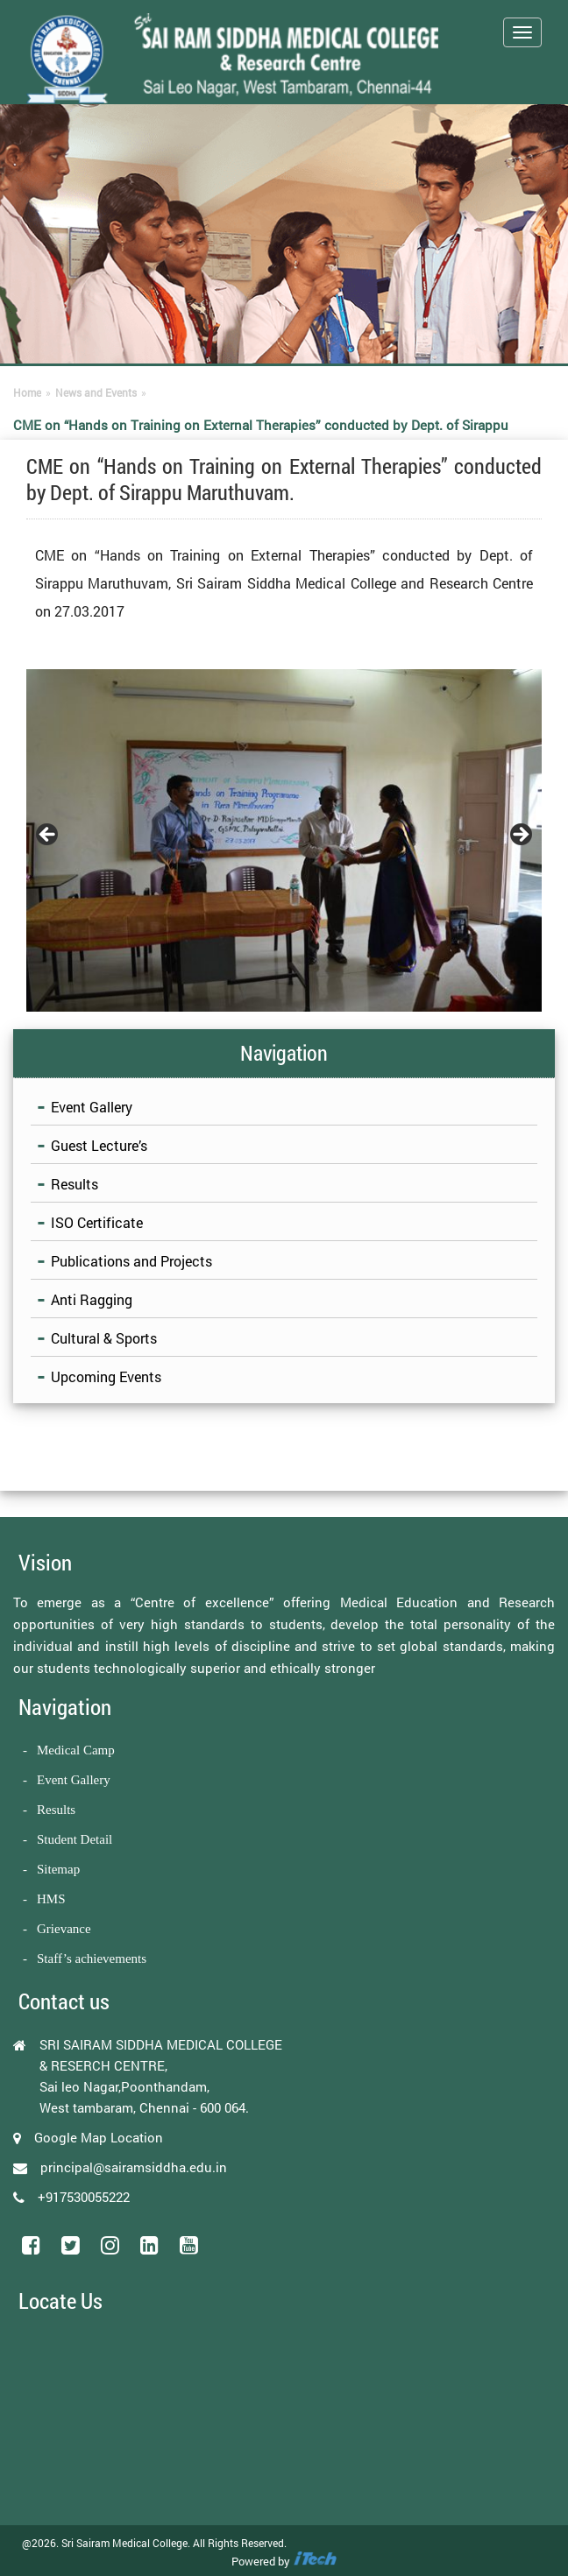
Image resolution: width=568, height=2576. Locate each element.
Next (520, 835)
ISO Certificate (97, 1222)
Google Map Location (98, 2137)
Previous (48, 835)
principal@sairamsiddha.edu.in (133, 2167)
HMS (51, 1899)
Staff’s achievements (91, 1958)
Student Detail (74, 1839)
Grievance (64, 1929)
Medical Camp (76, 1750)
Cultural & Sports (104, 1338)
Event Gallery (91, 1106)
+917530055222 (84, 2196)
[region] (284, 841)
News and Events (96, 392)
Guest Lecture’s (99, 1145)
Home (27, 392)
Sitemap (58, 1869)
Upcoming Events (106, 1376)
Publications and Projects (131, 1261)
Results (74, 1184)
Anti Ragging (91, 1299)
